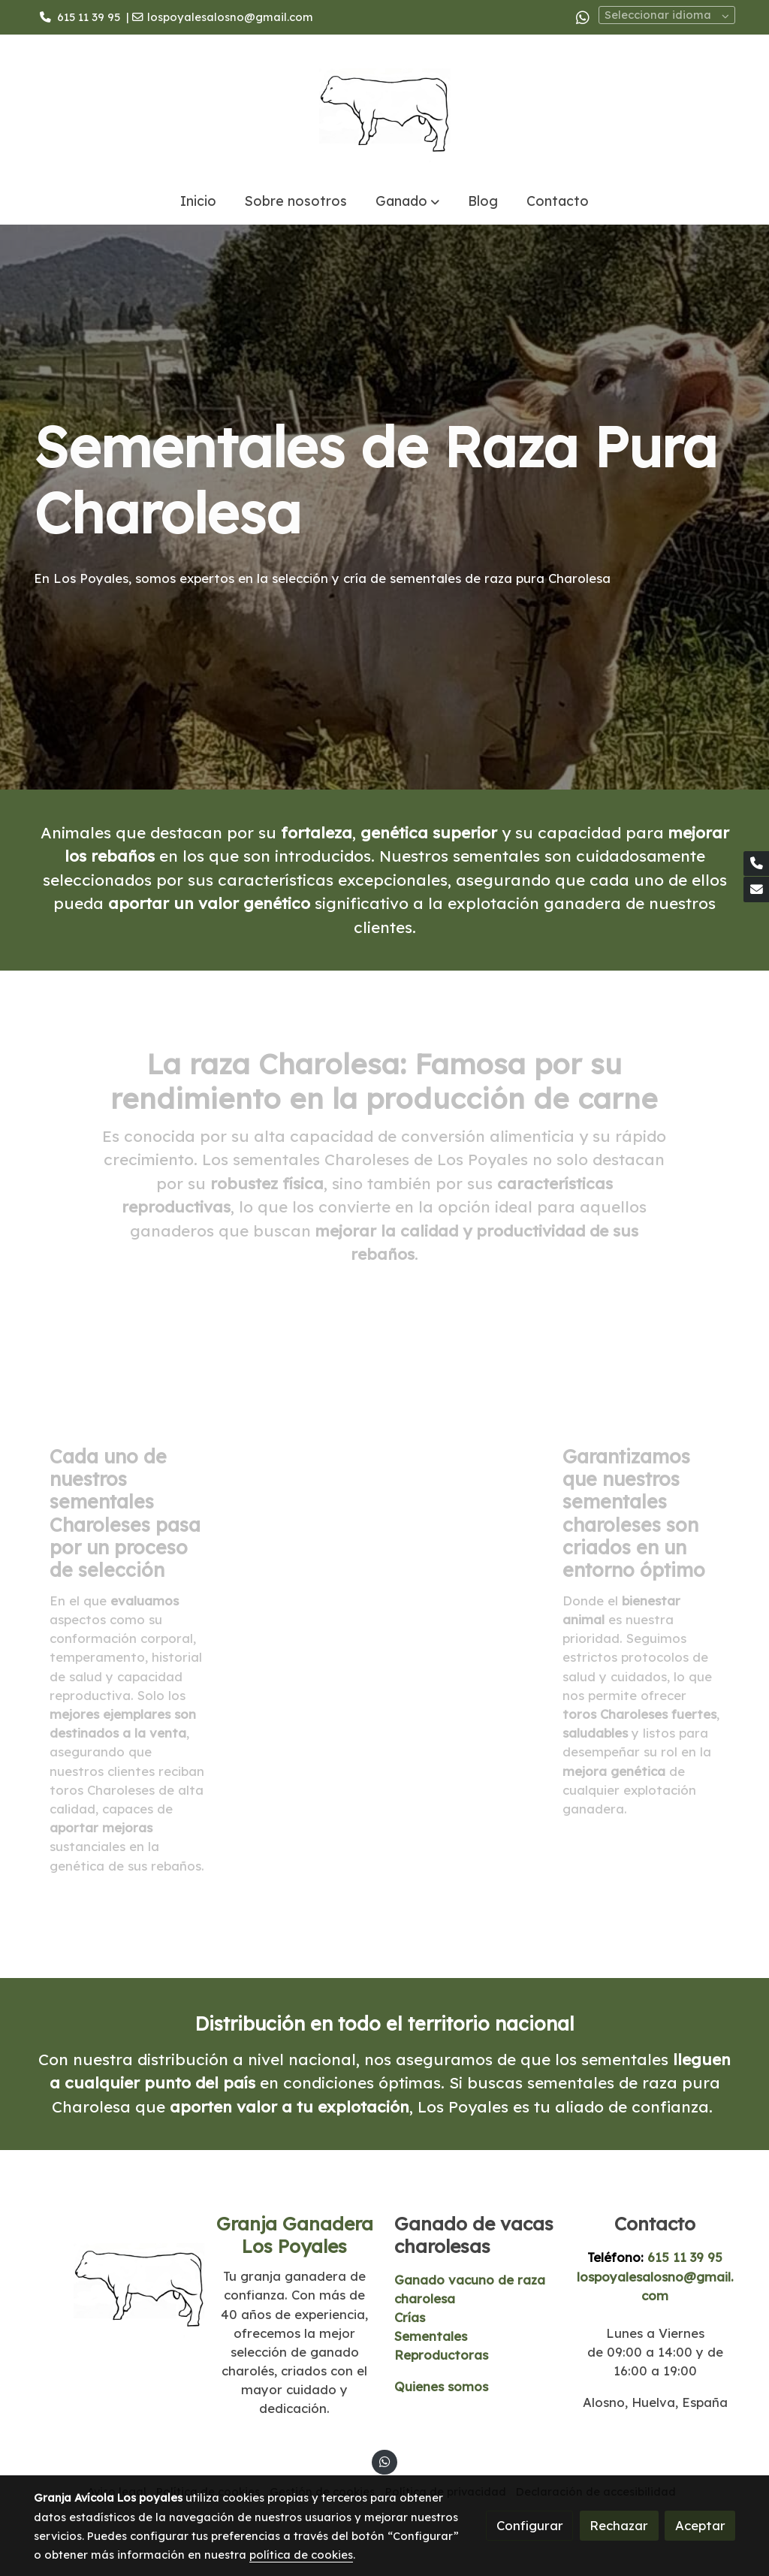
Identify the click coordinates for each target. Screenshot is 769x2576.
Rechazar (619, 2525)
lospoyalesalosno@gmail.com (230, 17)
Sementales (430, 2336)
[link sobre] (114, 2280)
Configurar (529, 2525)
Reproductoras (441, 2355)
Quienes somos (441, 2386)
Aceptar (700, 2525)
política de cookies (301, 2554)
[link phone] (756, 864)
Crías (409, 2317)
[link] (384, 106)
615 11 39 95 (88, 17)
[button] (407, 201)
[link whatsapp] (583, 16)
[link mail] (756, 889)
